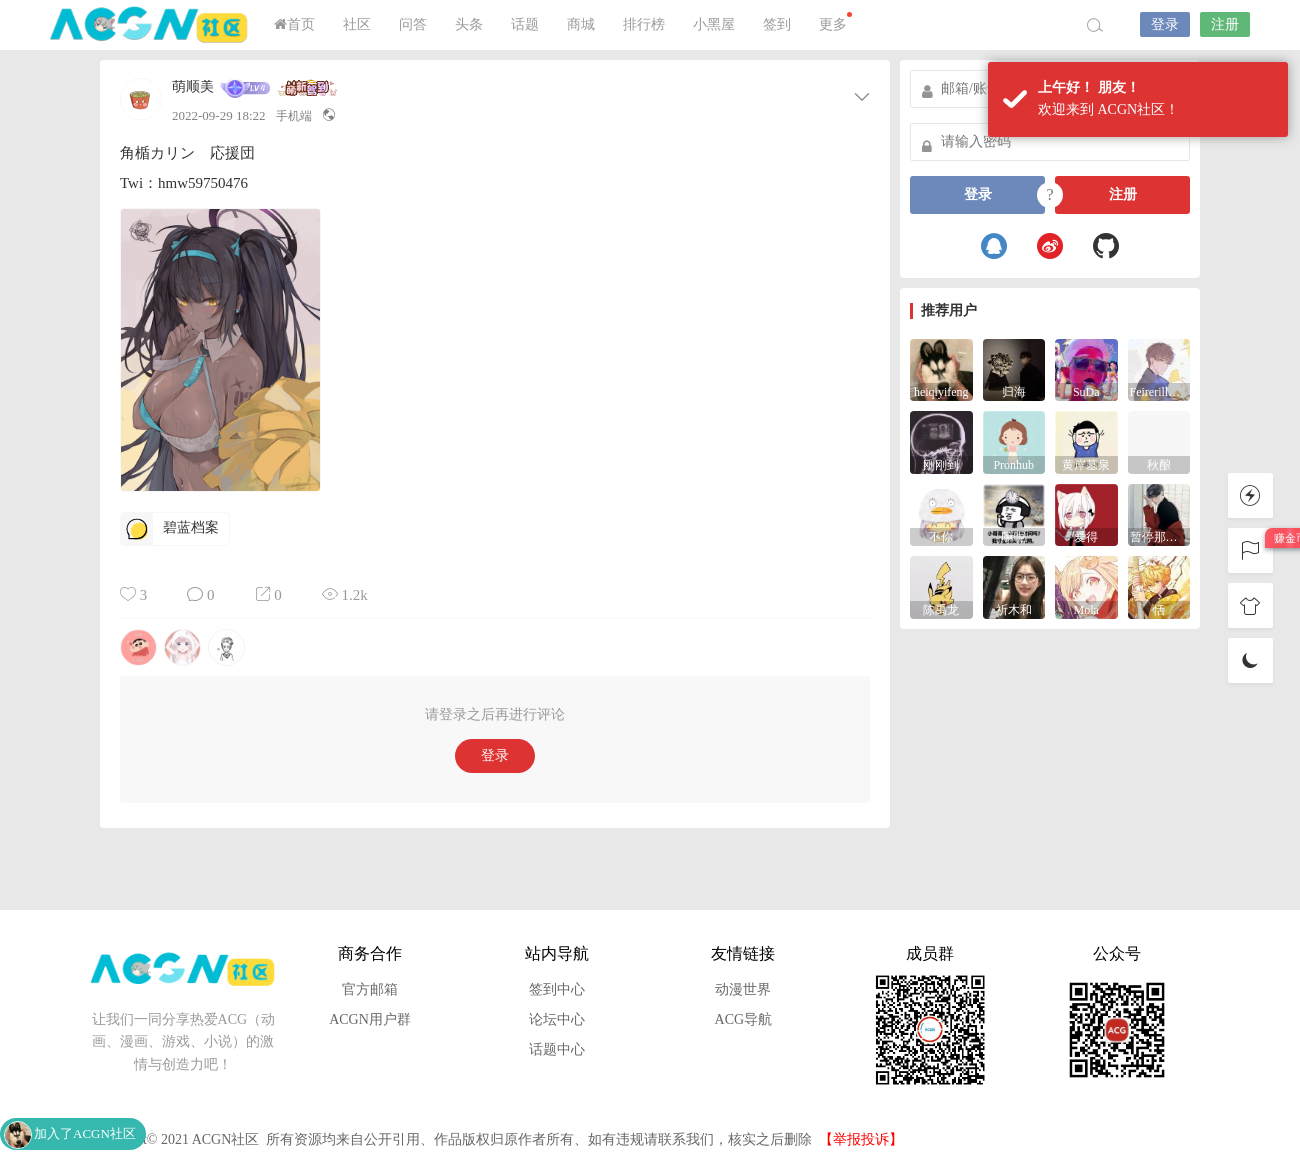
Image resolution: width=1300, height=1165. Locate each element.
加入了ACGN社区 (85, 1133)
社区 (357, 24)
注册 (1225, 24)
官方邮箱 (370, 989)
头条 (469, 24)
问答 (413, 24)
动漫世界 (743, 989)
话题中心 (557, 1049)
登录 (1165, 24)
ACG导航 (744, 1019)
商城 (581, 24)
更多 (835, 22)
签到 (777, 24)
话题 (525, 24)
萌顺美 (193, 87)
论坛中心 (557, 1019)
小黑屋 (714, 24)
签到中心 (557, 989)
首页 (294, 24)
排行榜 (644, 24)
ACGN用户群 (370, 1019)
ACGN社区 (150, 25)
